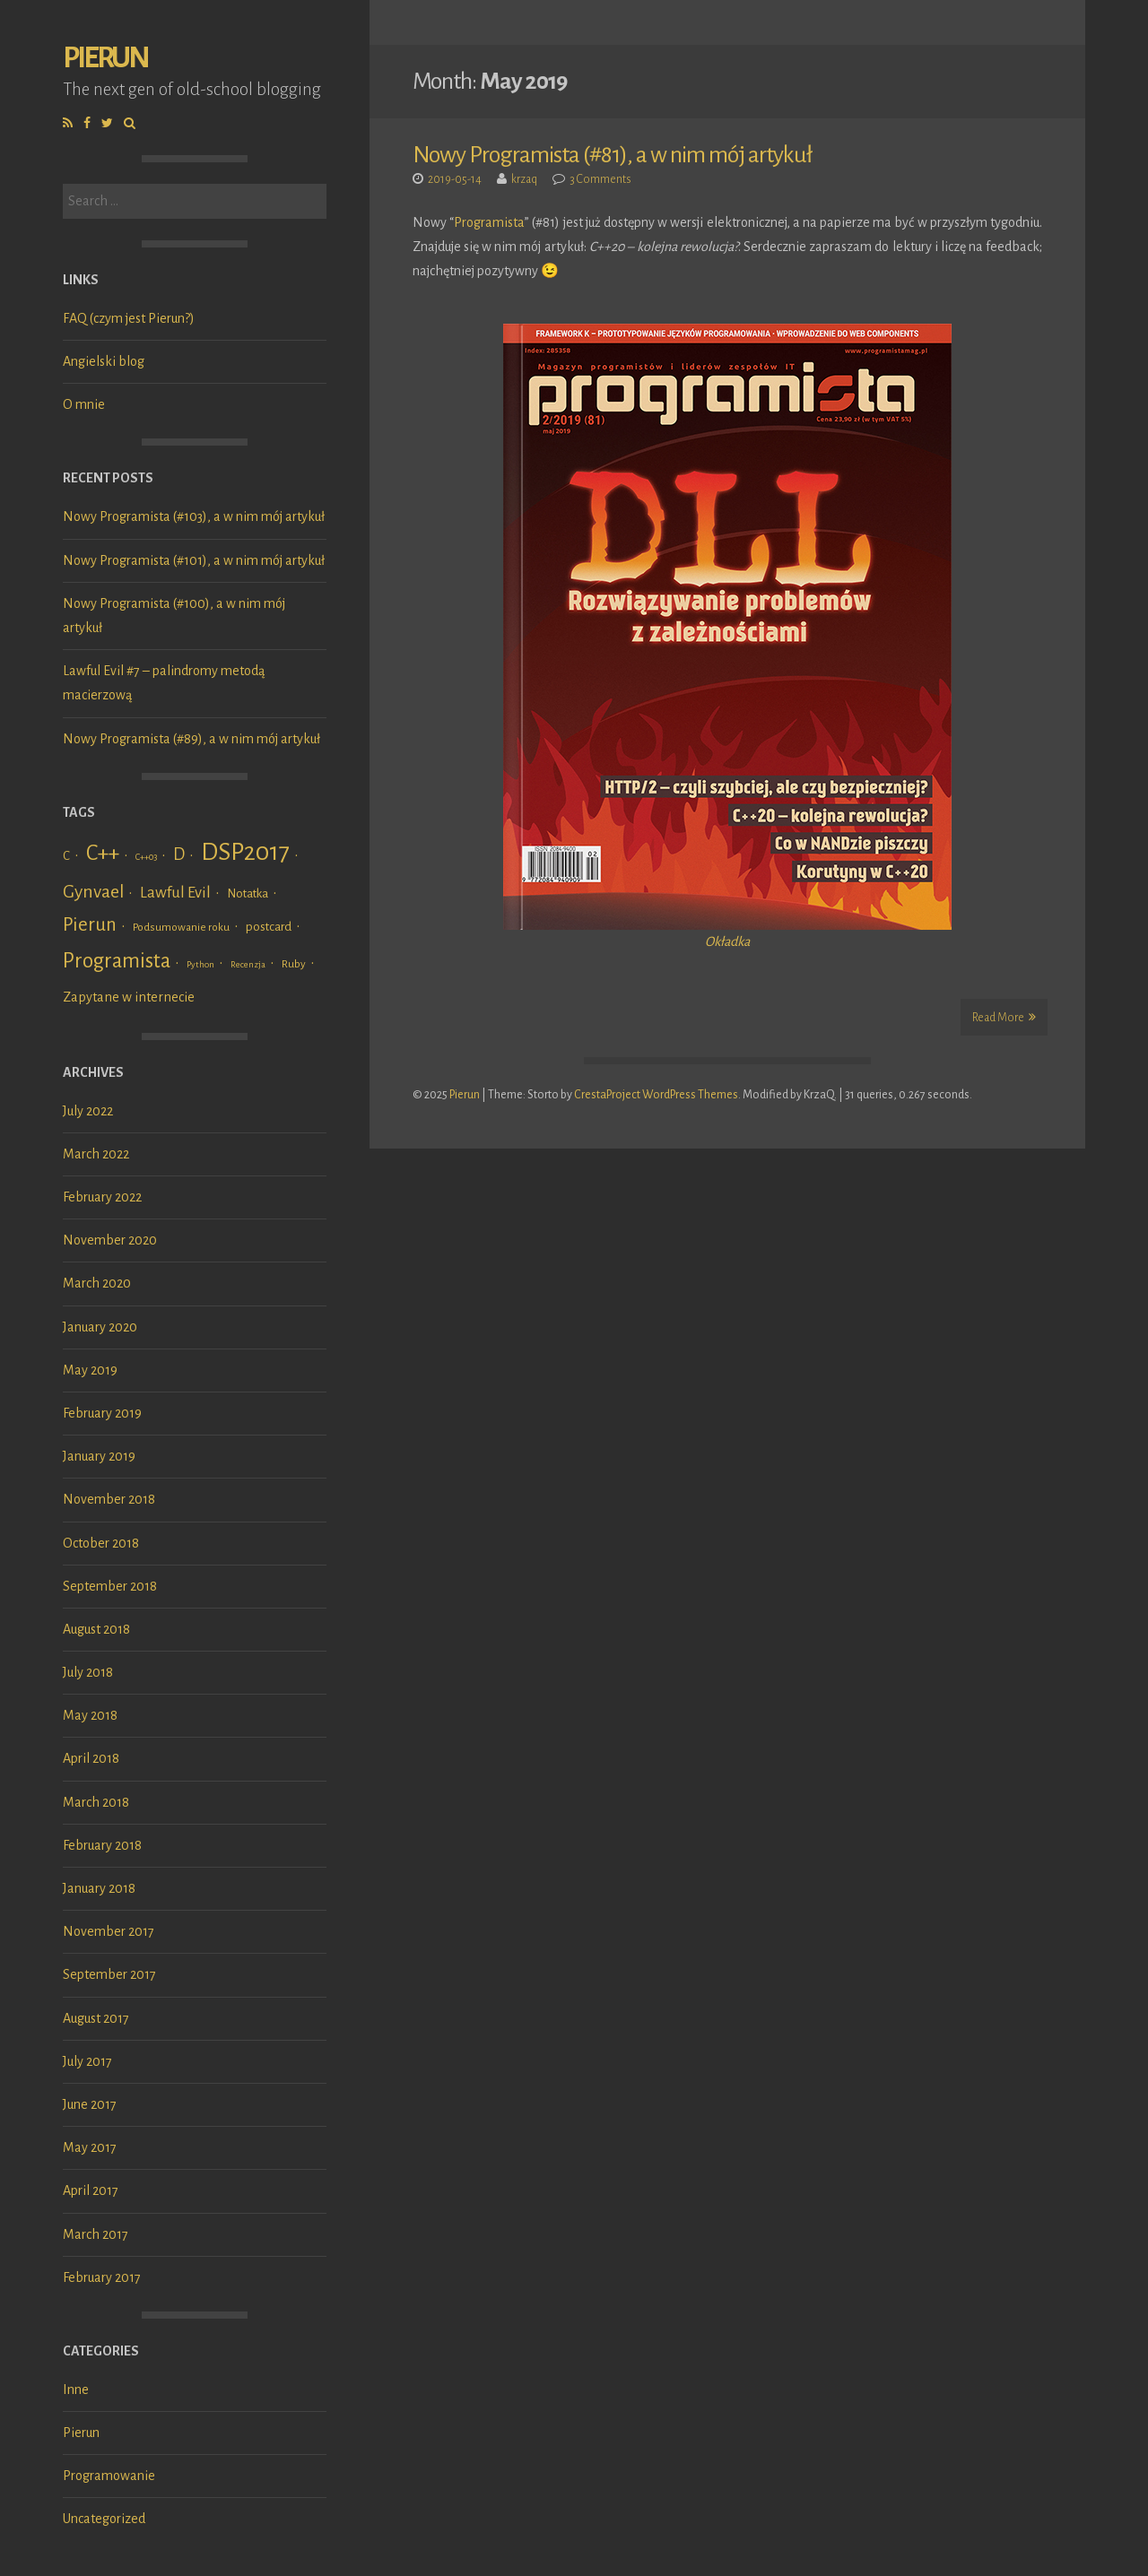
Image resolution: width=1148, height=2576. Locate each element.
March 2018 (96, 1802)
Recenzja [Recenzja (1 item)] (247, 964)
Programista (489, 222)
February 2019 (102, 1413)
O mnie (84, 404)
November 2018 (109, 1499)
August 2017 (96, 2018)
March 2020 (97, 1283)
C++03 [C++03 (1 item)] (146, 857)
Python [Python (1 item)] (200, 964)
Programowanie (109, 2475)
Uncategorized (104, 2518)
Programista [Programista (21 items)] (116, 961)
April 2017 (90, 2190)
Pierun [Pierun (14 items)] (90, 925)
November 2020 (110, 1240)
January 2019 (99, 1456)
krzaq (524, 179)
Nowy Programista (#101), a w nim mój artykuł (194, 560)
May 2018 (90, 1715)
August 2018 (96, 1629)
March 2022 (96, 1154)
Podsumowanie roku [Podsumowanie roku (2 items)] (181, 927)
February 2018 (102, 1845)
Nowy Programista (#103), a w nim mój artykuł (194, 516)
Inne (76, 2389)
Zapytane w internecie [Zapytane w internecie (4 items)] (129, 997)
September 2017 (109, 1974)
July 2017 (87, 2061)
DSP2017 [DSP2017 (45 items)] (245, 852)
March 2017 (95, 2234)
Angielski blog (103, 361)
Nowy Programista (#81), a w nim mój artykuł (612, 155)
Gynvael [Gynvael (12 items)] (93, 891)
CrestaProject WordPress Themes (656, 1095)
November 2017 (108, 1931)
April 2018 (91, 1758)
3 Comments (600, 179)
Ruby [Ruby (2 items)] (294, 964)
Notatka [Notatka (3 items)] (247, 893)
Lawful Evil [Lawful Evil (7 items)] (175, 892)
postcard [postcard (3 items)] (268, 926)
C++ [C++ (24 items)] (102, 852)
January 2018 (99, 1888)
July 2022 (88, 1111)
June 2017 (90, 2104)
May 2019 (90, 1370)
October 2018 (101, 1543)
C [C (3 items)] (66, 856)
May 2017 (90, 2147)
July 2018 (88, 1672)
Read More (1004, 1017)
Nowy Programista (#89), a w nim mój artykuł (191, 739)
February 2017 (102, 2277)
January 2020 (100, 1327)
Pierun (105, 58)
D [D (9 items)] (179, 854)
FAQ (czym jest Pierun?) (129, 318)
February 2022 (102, 1197)
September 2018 (110, 1586)
